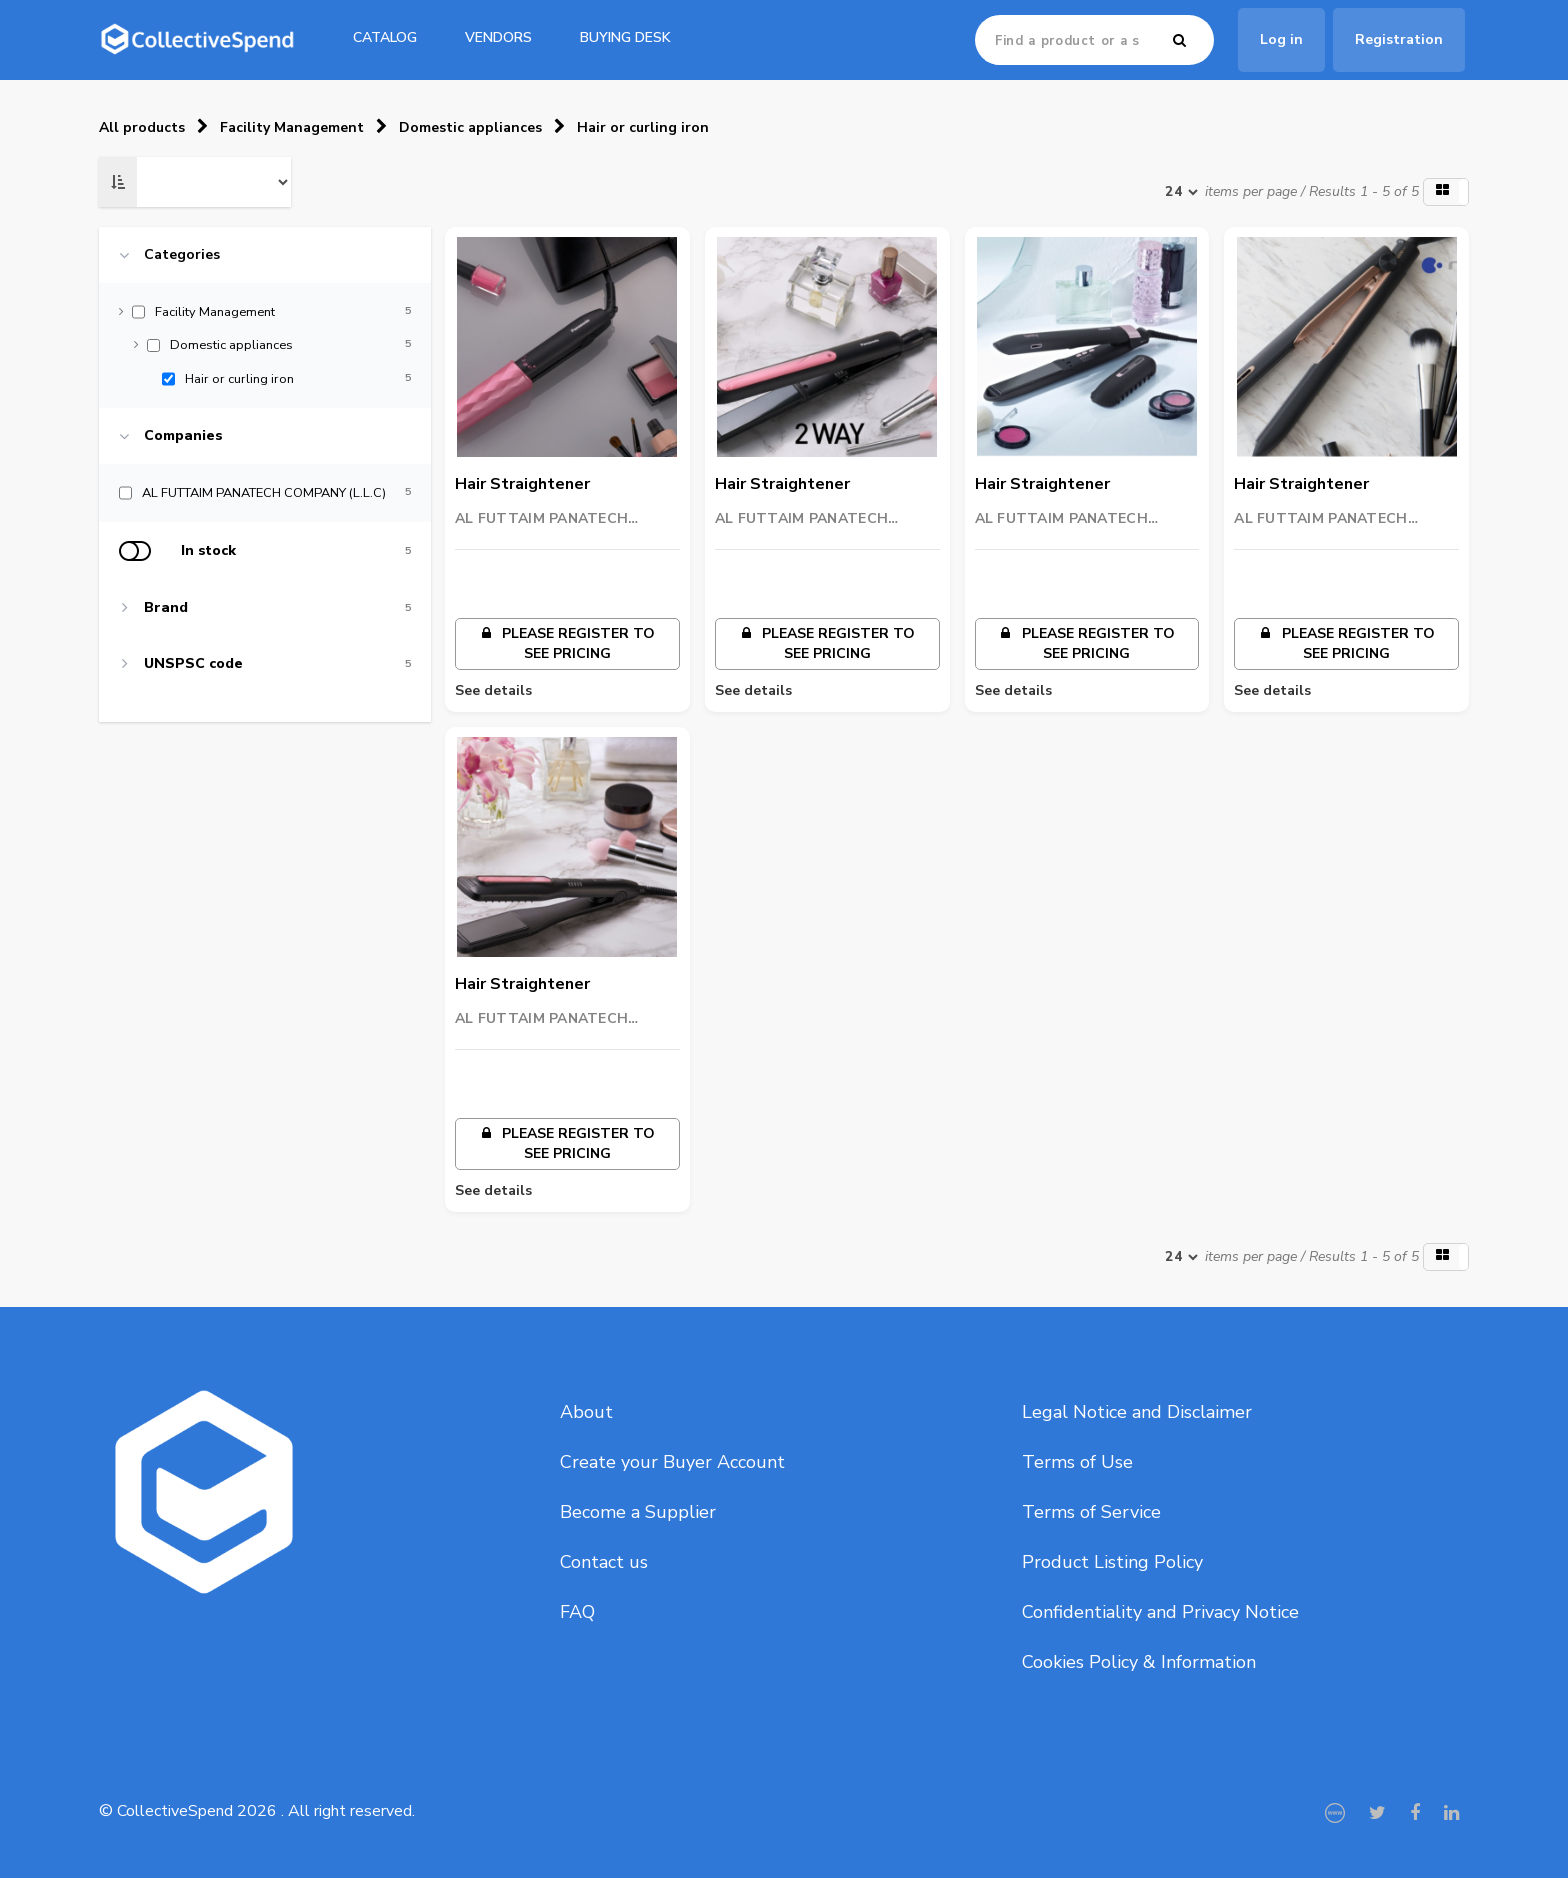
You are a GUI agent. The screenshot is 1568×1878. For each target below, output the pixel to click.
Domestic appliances (470, 127)
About (586, 1412)
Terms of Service (1091, 1512)
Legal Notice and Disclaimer (1137, 1412)
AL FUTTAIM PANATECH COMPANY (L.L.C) (541, 519)
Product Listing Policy (1112, 1562)
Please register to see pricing (567, 643)
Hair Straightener (522, 484)
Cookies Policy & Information (1139, 1662)
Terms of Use (1077, 1462)
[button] (1446, 192)
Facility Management (292, 127)
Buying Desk (625, 37)
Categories (182, 255)
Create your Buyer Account (672, 1462)
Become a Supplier (638, 1512)
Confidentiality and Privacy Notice (1160, 1612)
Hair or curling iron (643, 127)
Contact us (604, 1562)
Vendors (498, 37)
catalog (385, 37)
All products (142, 127)
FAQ (577, 1612)
